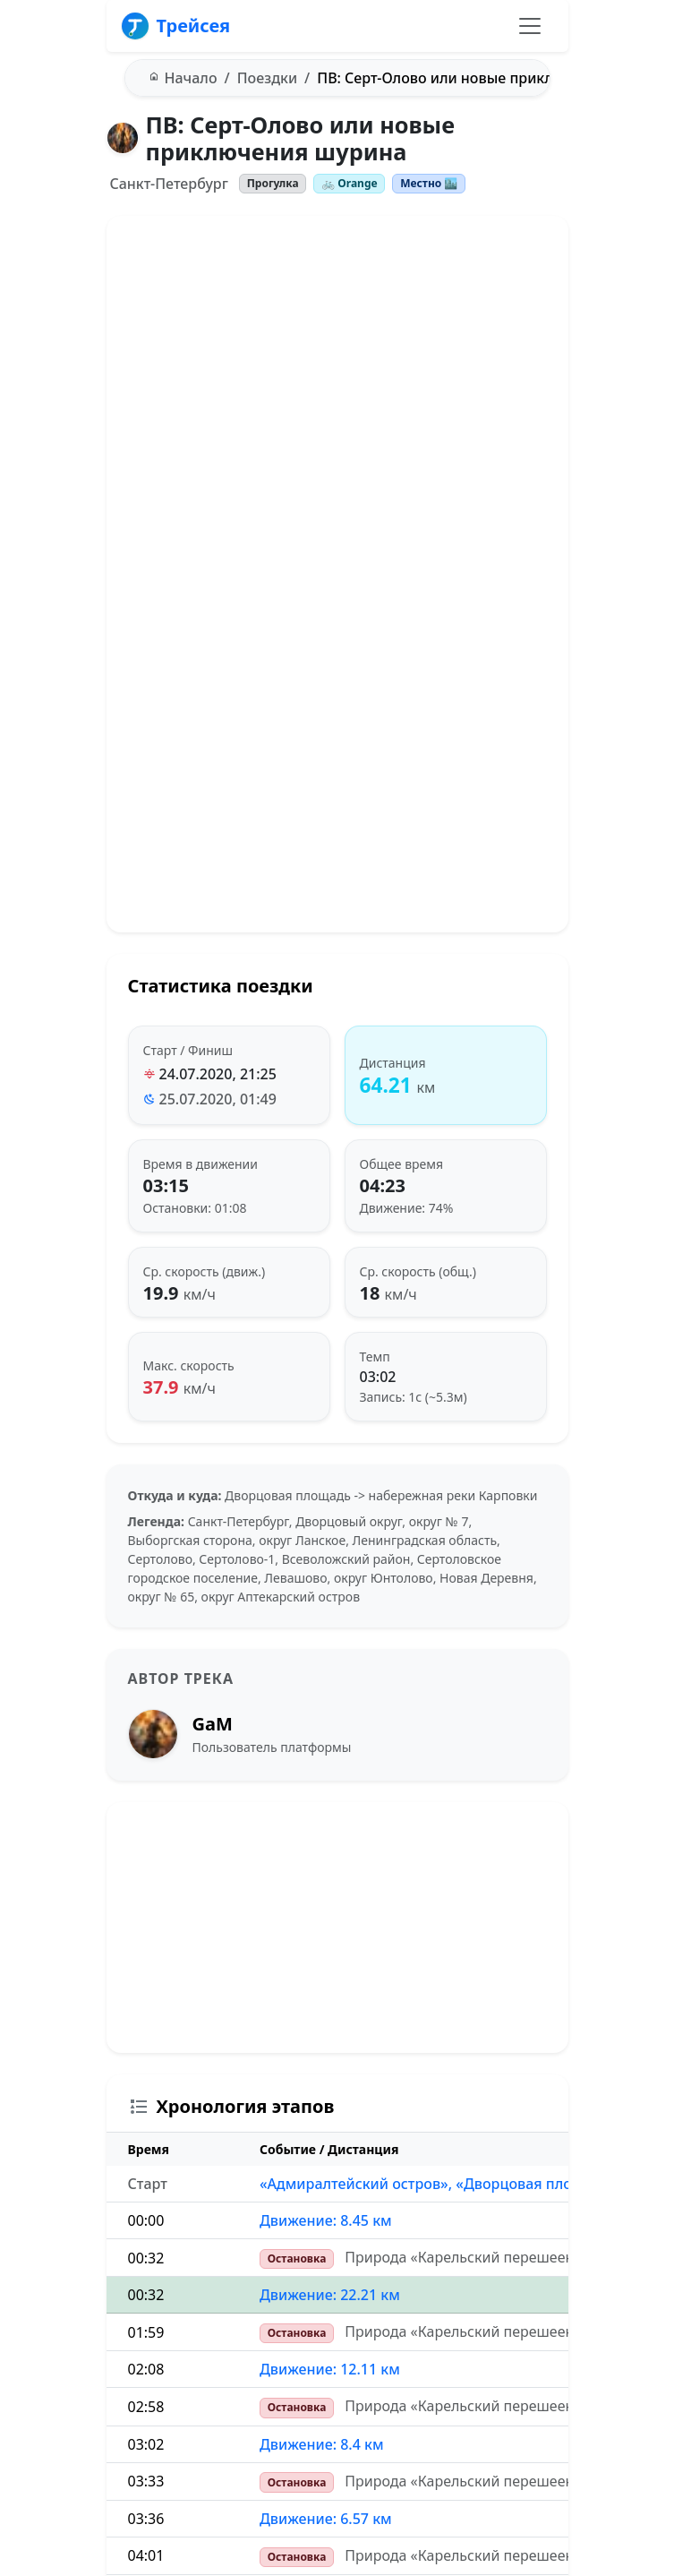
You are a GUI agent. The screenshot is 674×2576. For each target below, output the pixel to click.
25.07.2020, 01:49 (218, 1099)
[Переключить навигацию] (530, 26)
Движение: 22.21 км (330, 2295)
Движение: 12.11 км (330, 2369)
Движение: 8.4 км (322, 2444)
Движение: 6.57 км (326, 2519)
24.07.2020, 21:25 (218, 1074)
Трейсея (176, 26)
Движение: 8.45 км (326, 2220)
